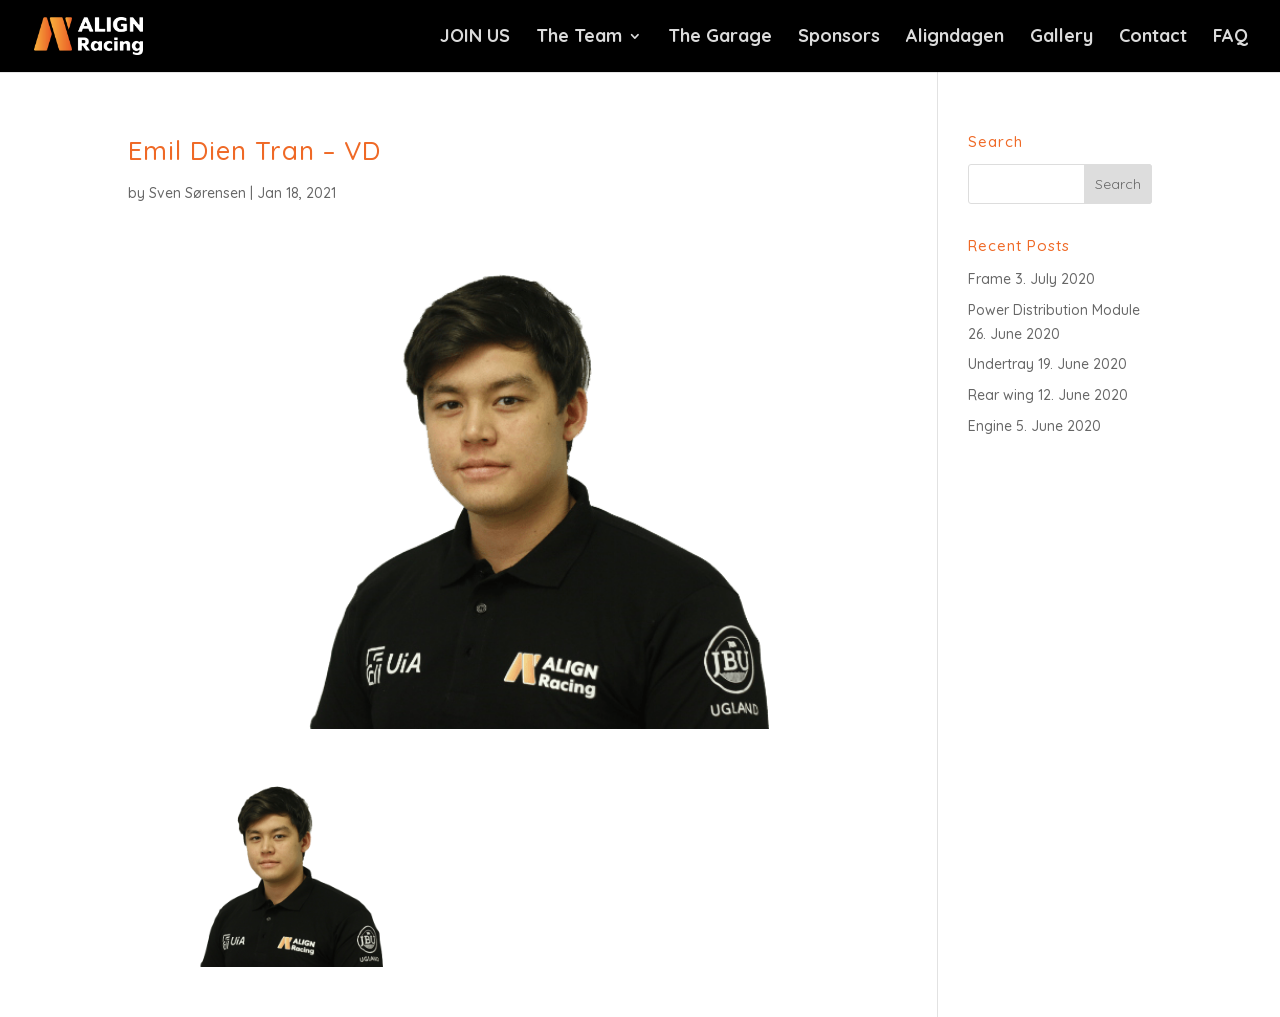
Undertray (1001, 364)
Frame (989, 279)
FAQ (1230, 38)
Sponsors (839, 38)
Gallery (1061, 38)
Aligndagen (955, 38)
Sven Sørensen (197, 193)
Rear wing (1001, 395)
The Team (579, 38)
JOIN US (475, 38)
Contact (1153, 38)
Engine (990, 426)
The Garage (720, 38)
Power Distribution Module (1054, 310)
